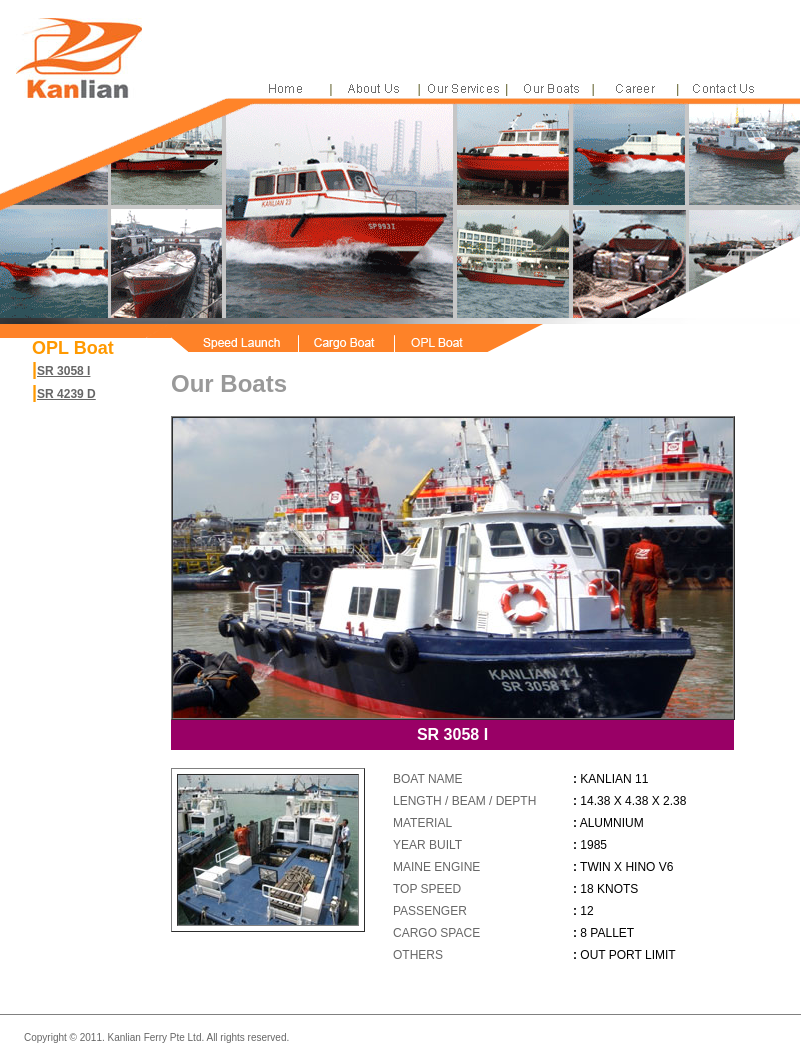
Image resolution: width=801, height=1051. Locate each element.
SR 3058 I (63, 371)
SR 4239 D (66, 394)
